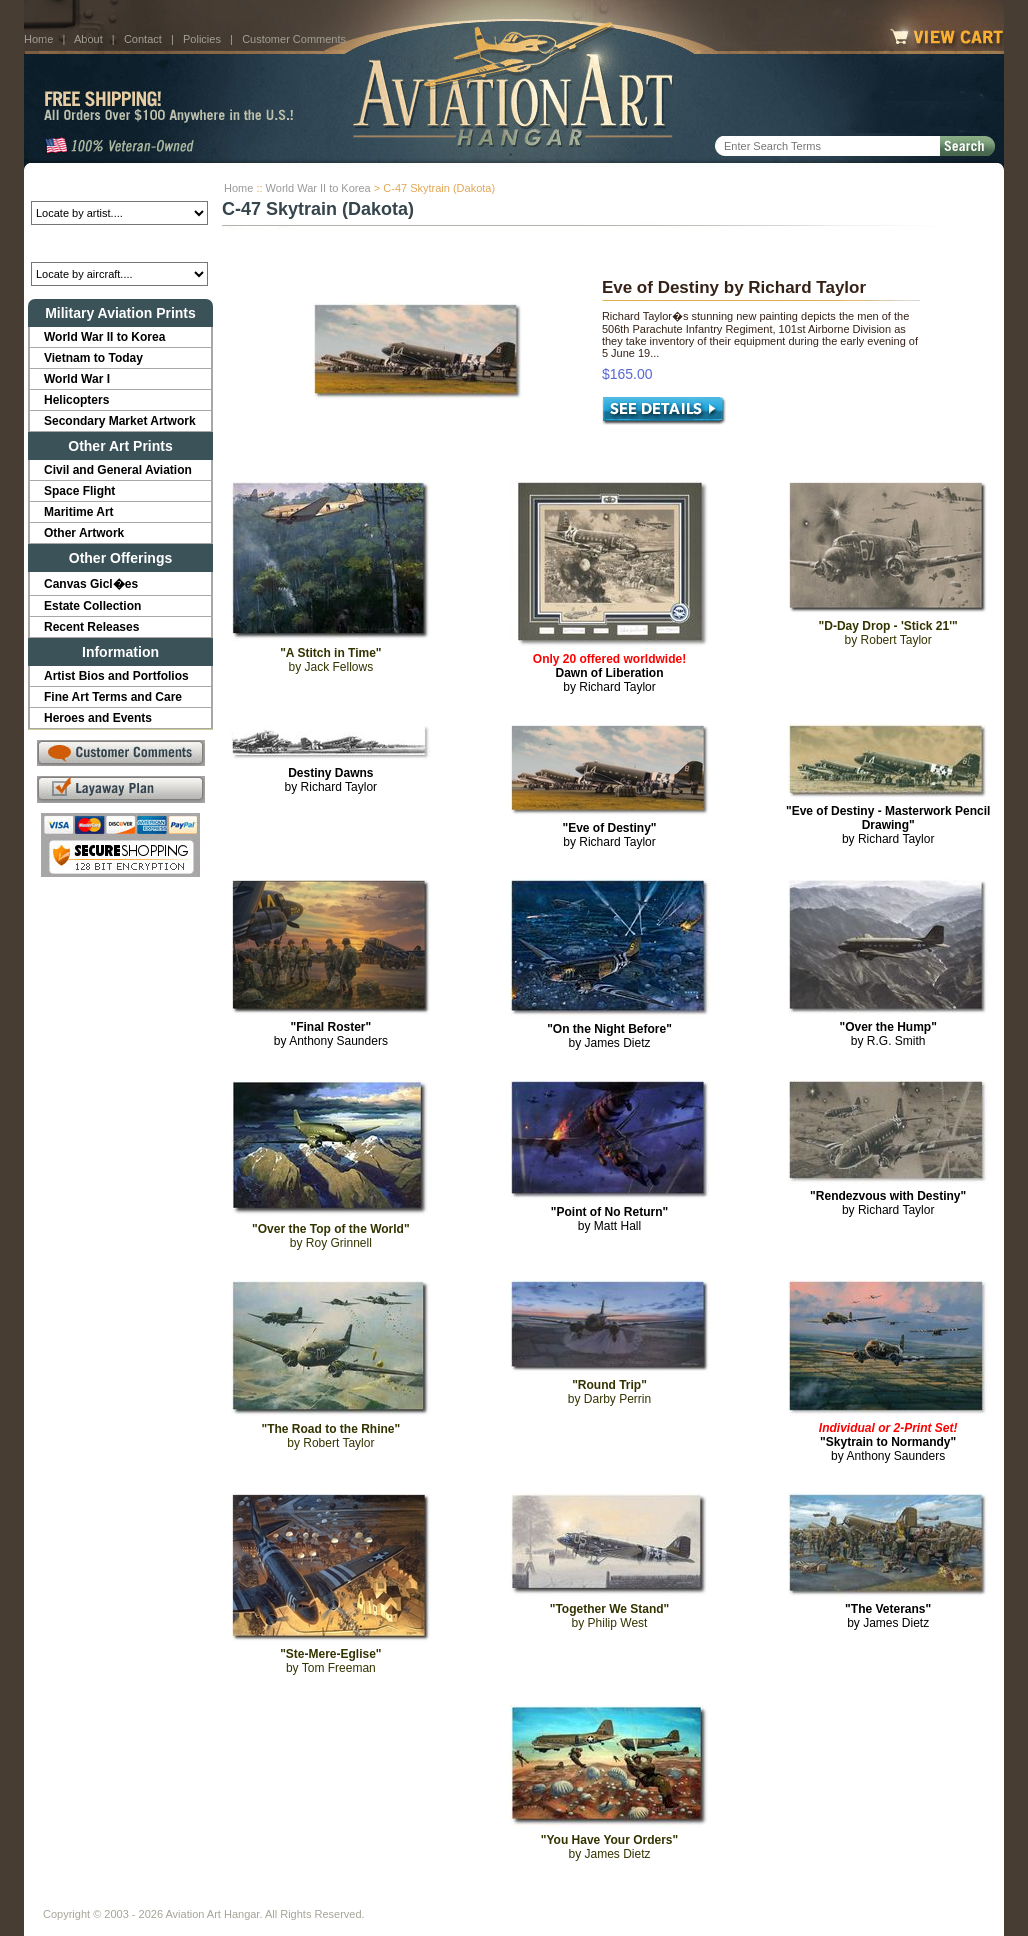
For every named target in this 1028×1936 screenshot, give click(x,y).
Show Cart (671, 1898)
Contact (143, 39)
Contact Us (194, 1898)
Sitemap (601, 1898)
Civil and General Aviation (118, 470)
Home (38, 39)
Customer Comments (294, 39)
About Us (119, 1898)
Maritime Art (79, 512)
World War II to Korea (318, 188)
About (88, 39)
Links (392, 1898)
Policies (202, 39)
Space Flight (79, 491)
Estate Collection (92, 606)
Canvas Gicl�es (91, 584)
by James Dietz (609, 1036)
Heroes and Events (98, 718)
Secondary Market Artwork (120, 421)
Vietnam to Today (93, 358)
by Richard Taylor (609, 673)
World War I (77, 379)
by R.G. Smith (887, 1034)
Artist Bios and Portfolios (116, 676)
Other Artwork (84, 533)
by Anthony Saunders (331, 1034)
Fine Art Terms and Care (113, 697)
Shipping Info (462, 1898)
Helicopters (76, 400)
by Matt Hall (609, 1219)
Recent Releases (91, 627)
